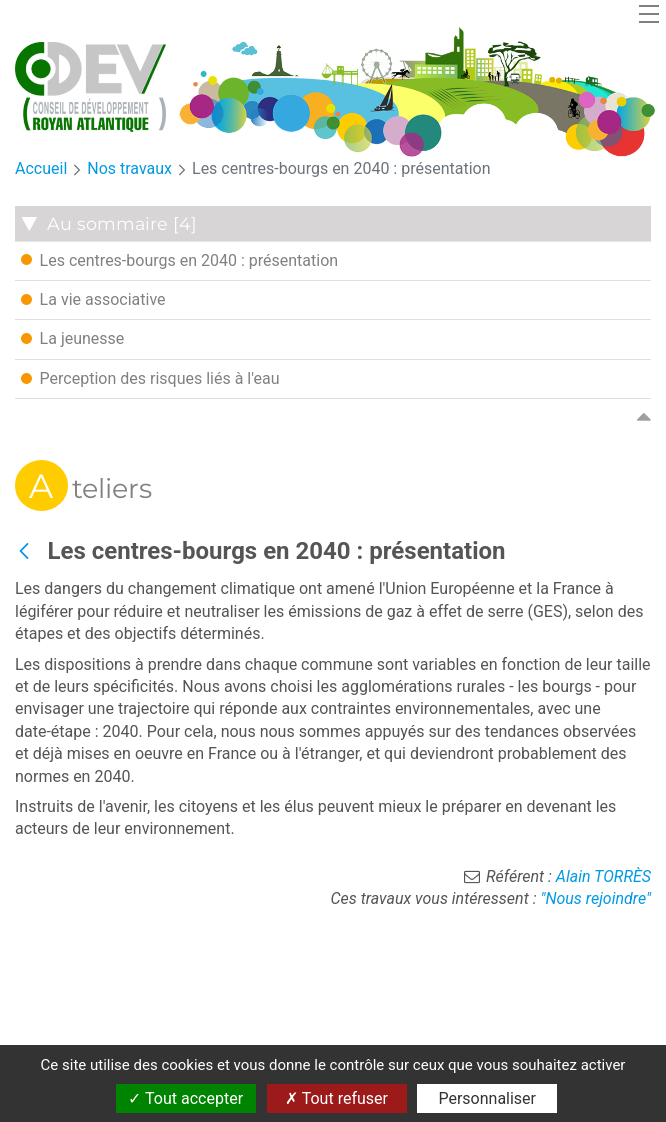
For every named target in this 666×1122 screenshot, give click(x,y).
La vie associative (93, 299)
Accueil (41, 168)
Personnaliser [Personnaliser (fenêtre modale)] (487, 1098)
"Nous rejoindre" (595, 898)
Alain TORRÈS (603, 876)
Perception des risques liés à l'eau (150, 378)
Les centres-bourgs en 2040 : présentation (341, 168)
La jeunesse (73, 338)
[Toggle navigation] (649, 13)
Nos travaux (129, 168)
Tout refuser (336, 1098)
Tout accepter (185, 1098)
